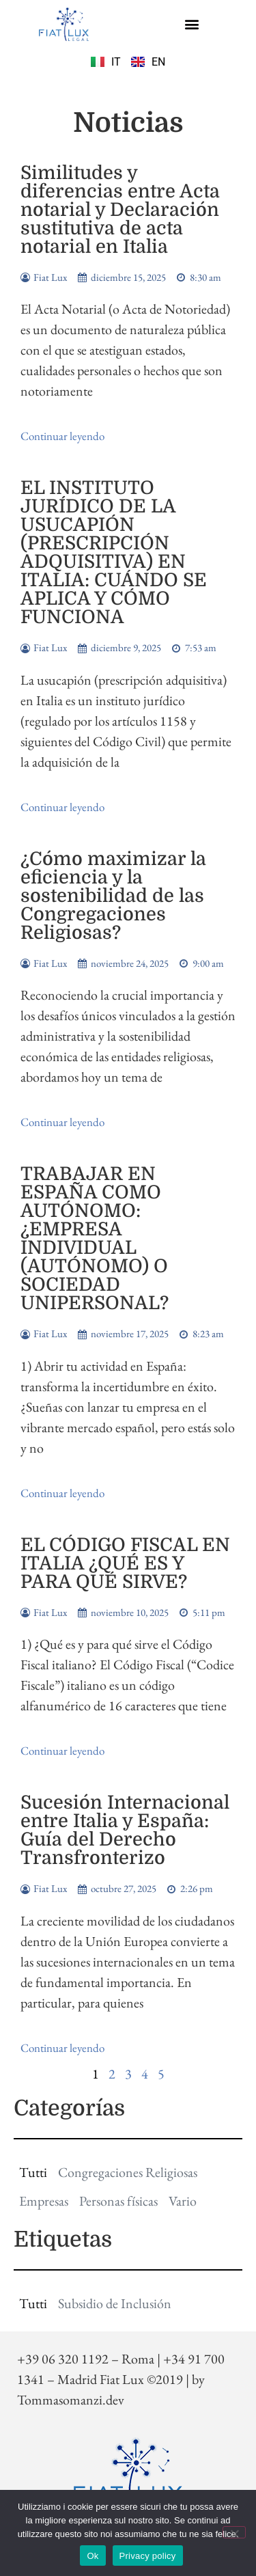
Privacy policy (147, 2556)
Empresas (43, 2201)
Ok (92, 2556)
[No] (234, 2532)
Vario (183, 2201)
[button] (192, 23)
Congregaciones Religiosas (127, 2172)
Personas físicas (118, 2201)
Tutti (33, 2172)
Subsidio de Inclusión (114, 2303)
